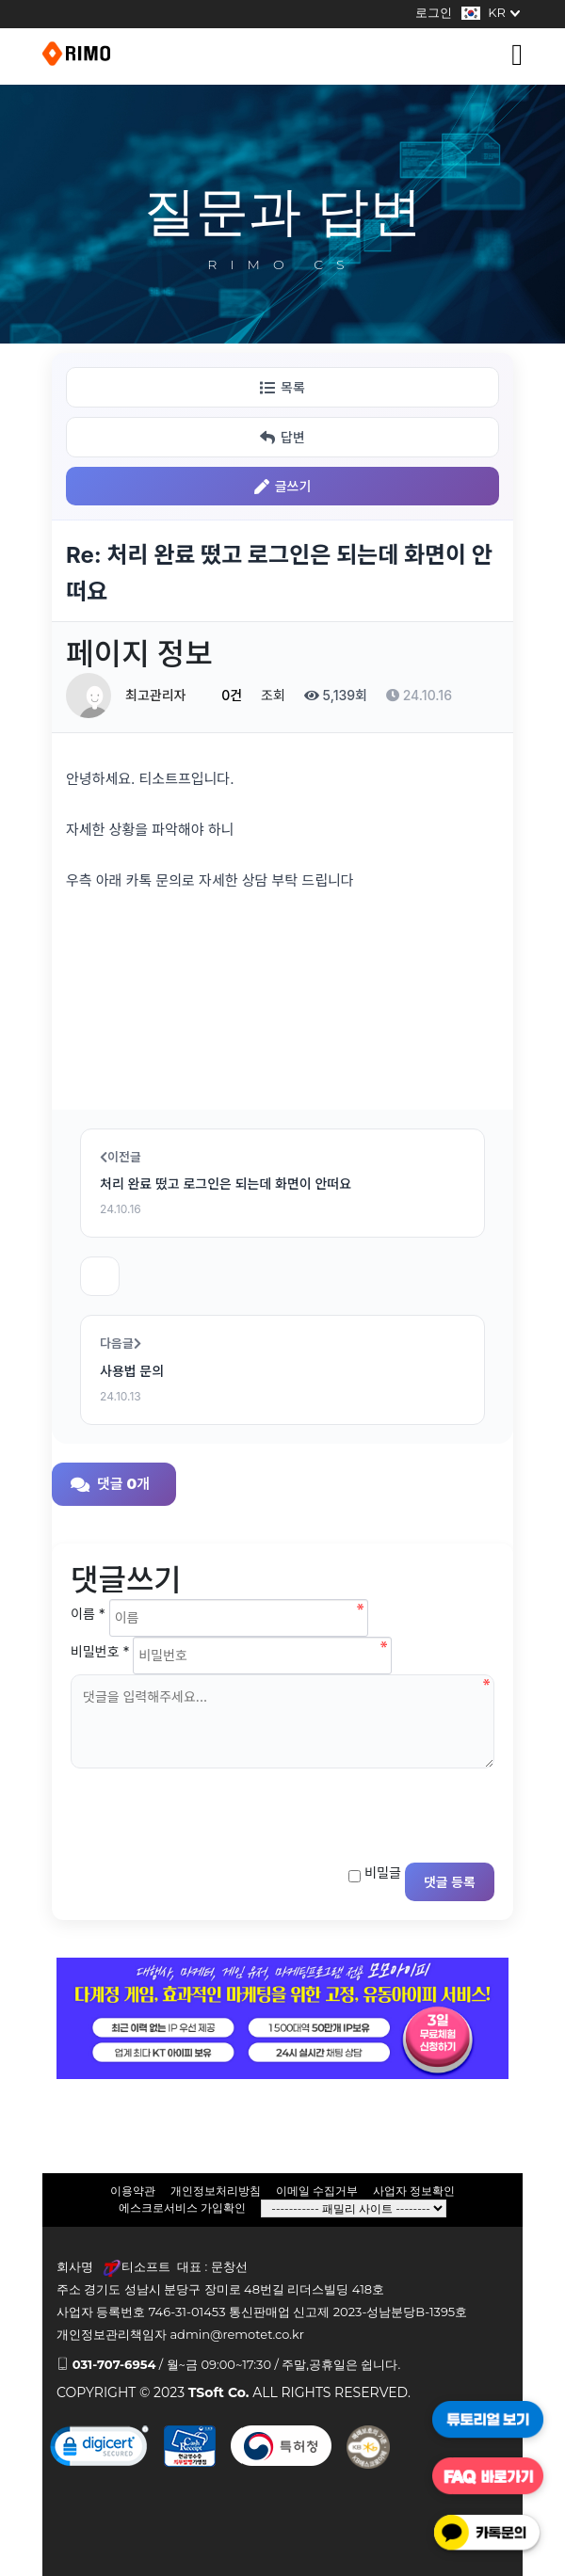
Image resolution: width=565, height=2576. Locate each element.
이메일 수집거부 (317, 2191)
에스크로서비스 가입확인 (182, 2207)
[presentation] (214, 1810)
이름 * (88, 1614)
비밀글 (382, 1872)
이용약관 (132, 2191)
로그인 (433, 12)
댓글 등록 (450, 1882)
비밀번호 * (100, 1651)
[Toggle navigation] (517, 55)
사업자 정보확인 (414, 2191)
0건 (223, 695)
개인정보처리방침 (215, 2191)
